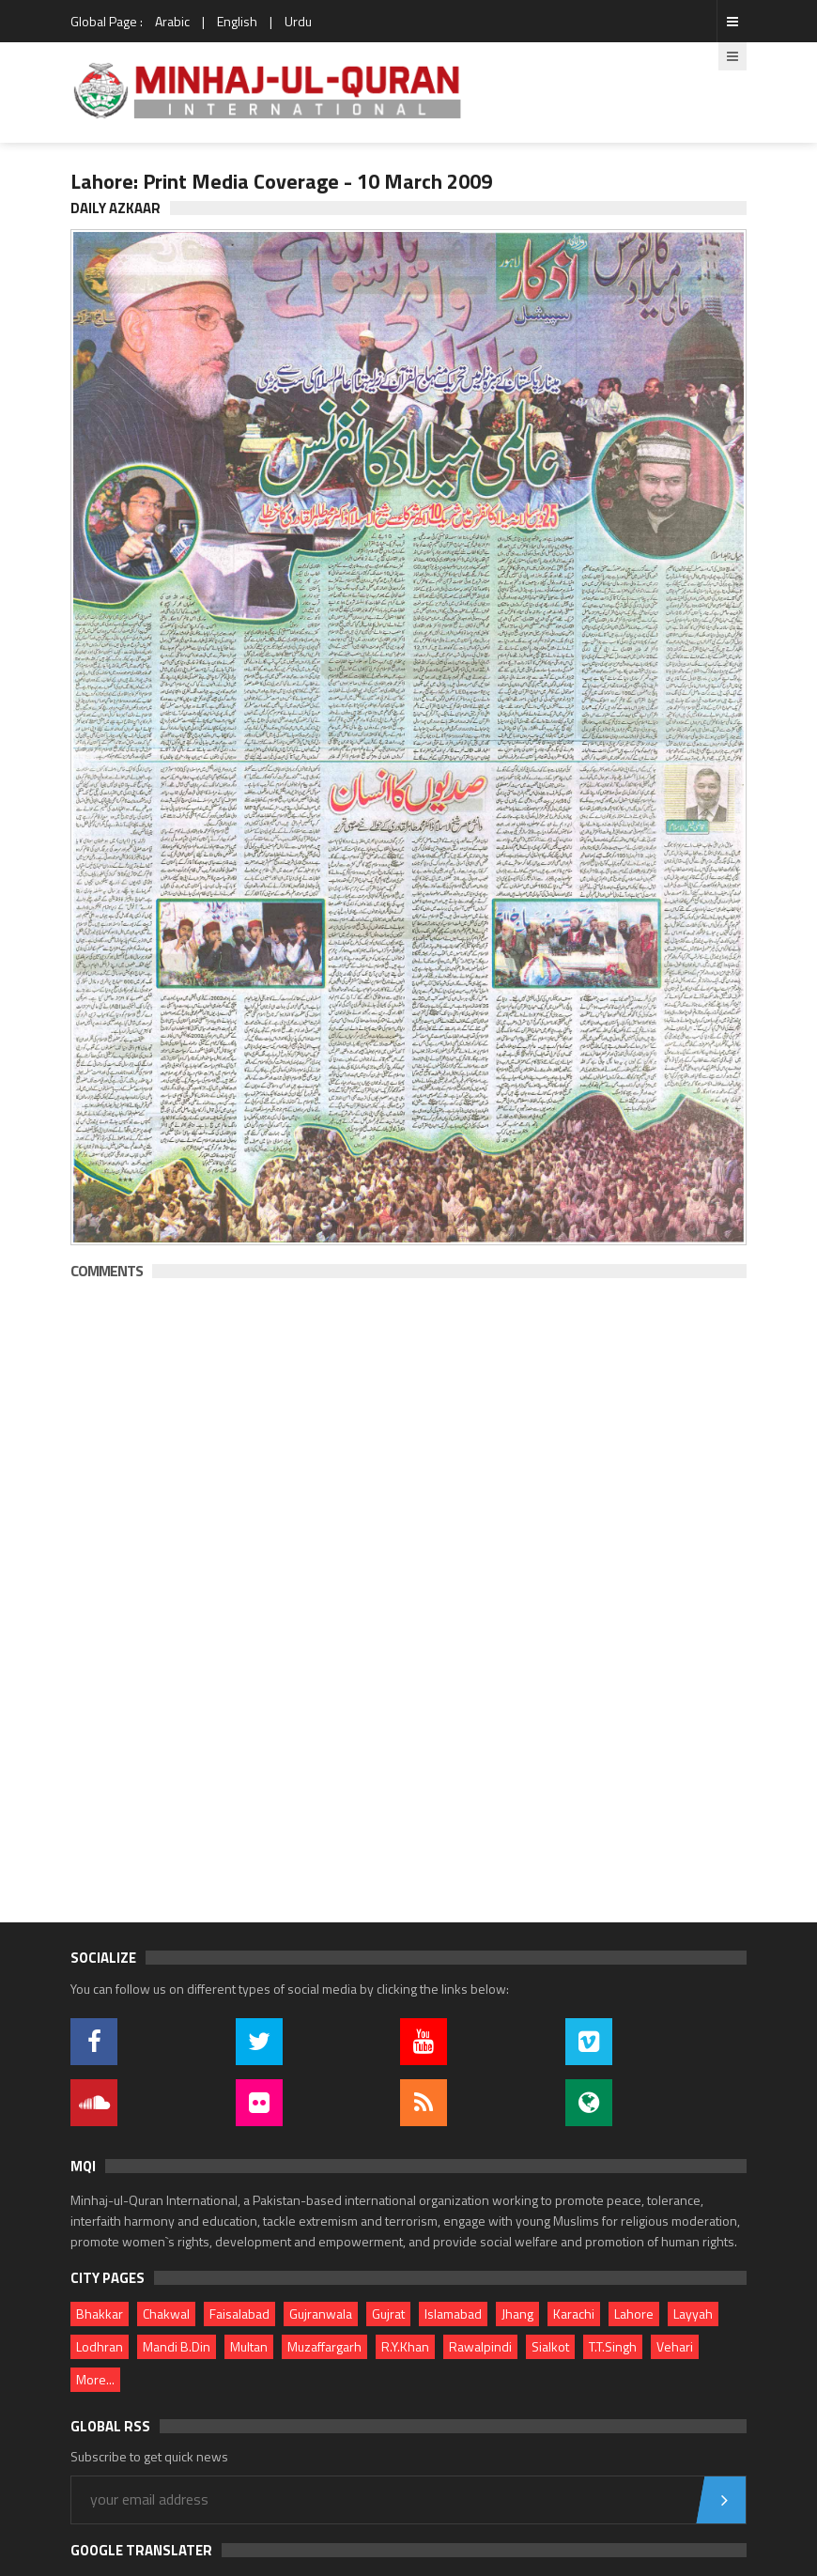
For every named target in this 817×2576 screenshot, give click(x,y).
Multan (249, 2346)
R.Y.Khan (405, 2346)
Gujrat (388, 2313)
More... (95, 2379)
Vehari (674, 2346)
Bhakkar (99, 2313)
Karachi (573, 2313)
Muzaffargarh (324, 2346)
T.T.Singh (613, 2346)
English (237, 21)
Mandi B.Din (176, 2346)
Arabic (172, 21)
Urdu (298, 21)
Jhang (517, 2313)
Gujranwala (320, 2313)
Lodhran (99, 2346)
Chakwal (166, 2313)
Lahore (634, 2313)
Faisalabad (239, 2313)
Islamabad (453, 2313)
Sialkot (550, 2346)
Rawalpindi (480, 2346)
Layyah (693, 2313)
